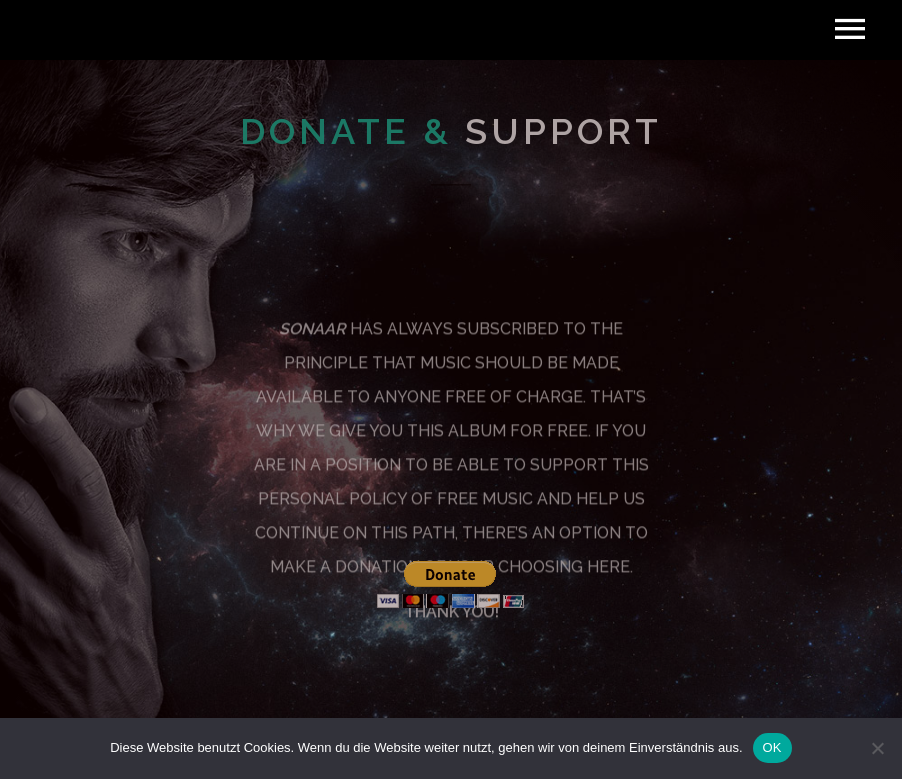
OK (772, 747)
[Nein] (877, 748)
